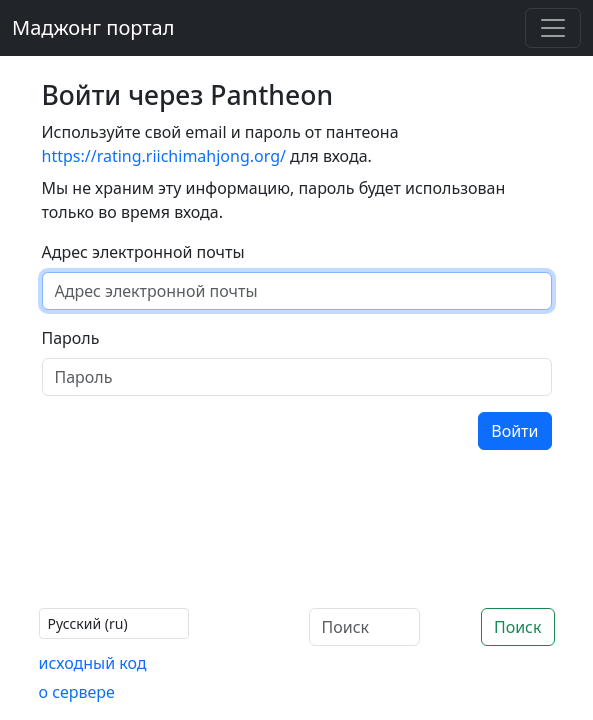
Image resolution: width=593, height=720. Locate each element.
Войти (514, 431)
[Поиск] (364, 627)
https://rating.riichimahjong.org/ (164, 156)
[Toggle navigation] (553, 28)
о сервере (77, 692)
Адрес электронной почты (143, 252)
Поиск (518, 627)
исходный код (93, 663)
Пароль (71, 338)
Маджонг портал (93, 27)
